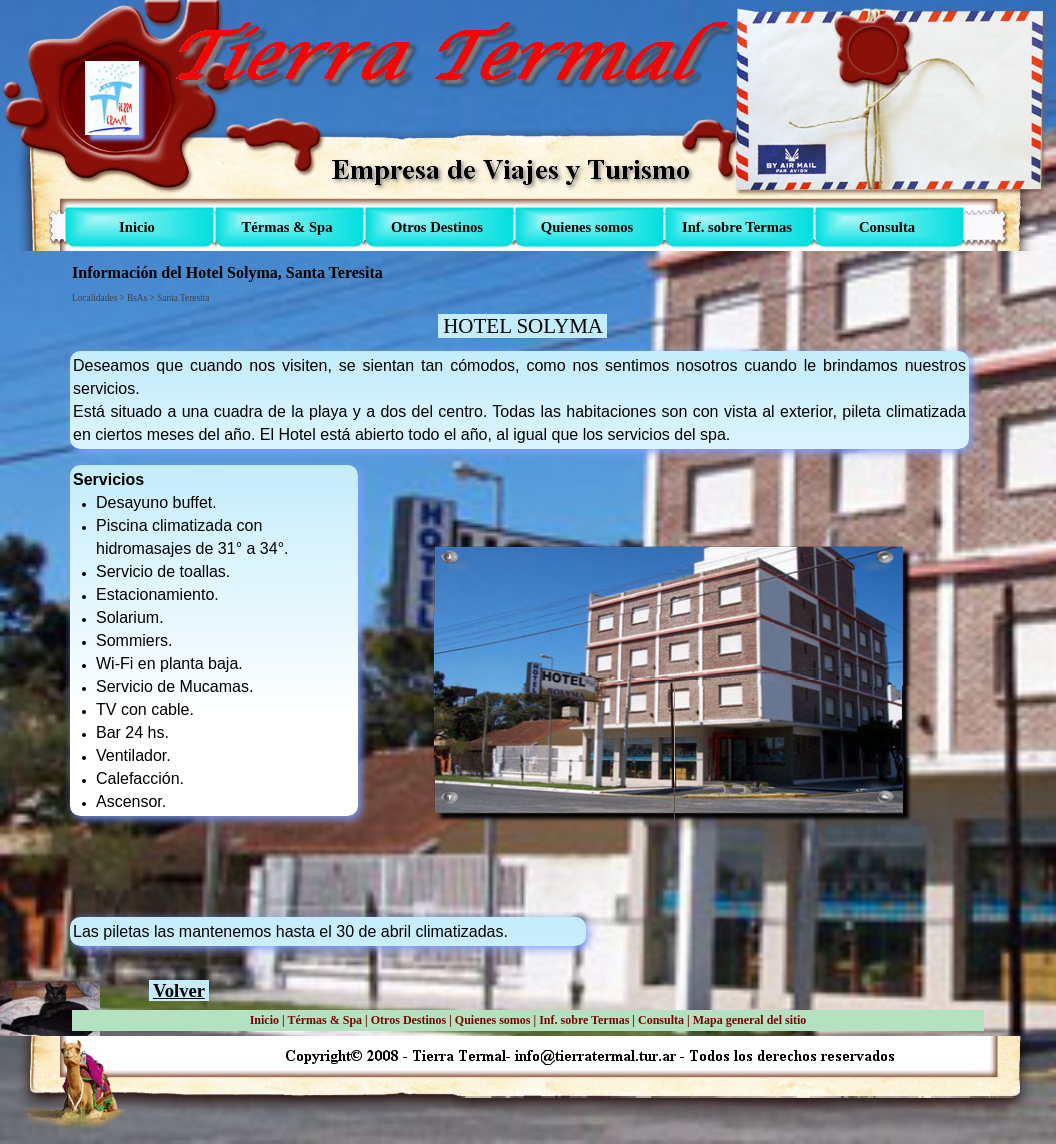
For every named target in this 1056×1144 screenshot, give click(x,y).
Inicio (264, 1020)
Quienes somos (493, 1020)
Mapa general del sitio (750, 1020)
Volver (179, 990)
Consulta (661, 1020)
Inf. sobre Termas (584, 1020)
